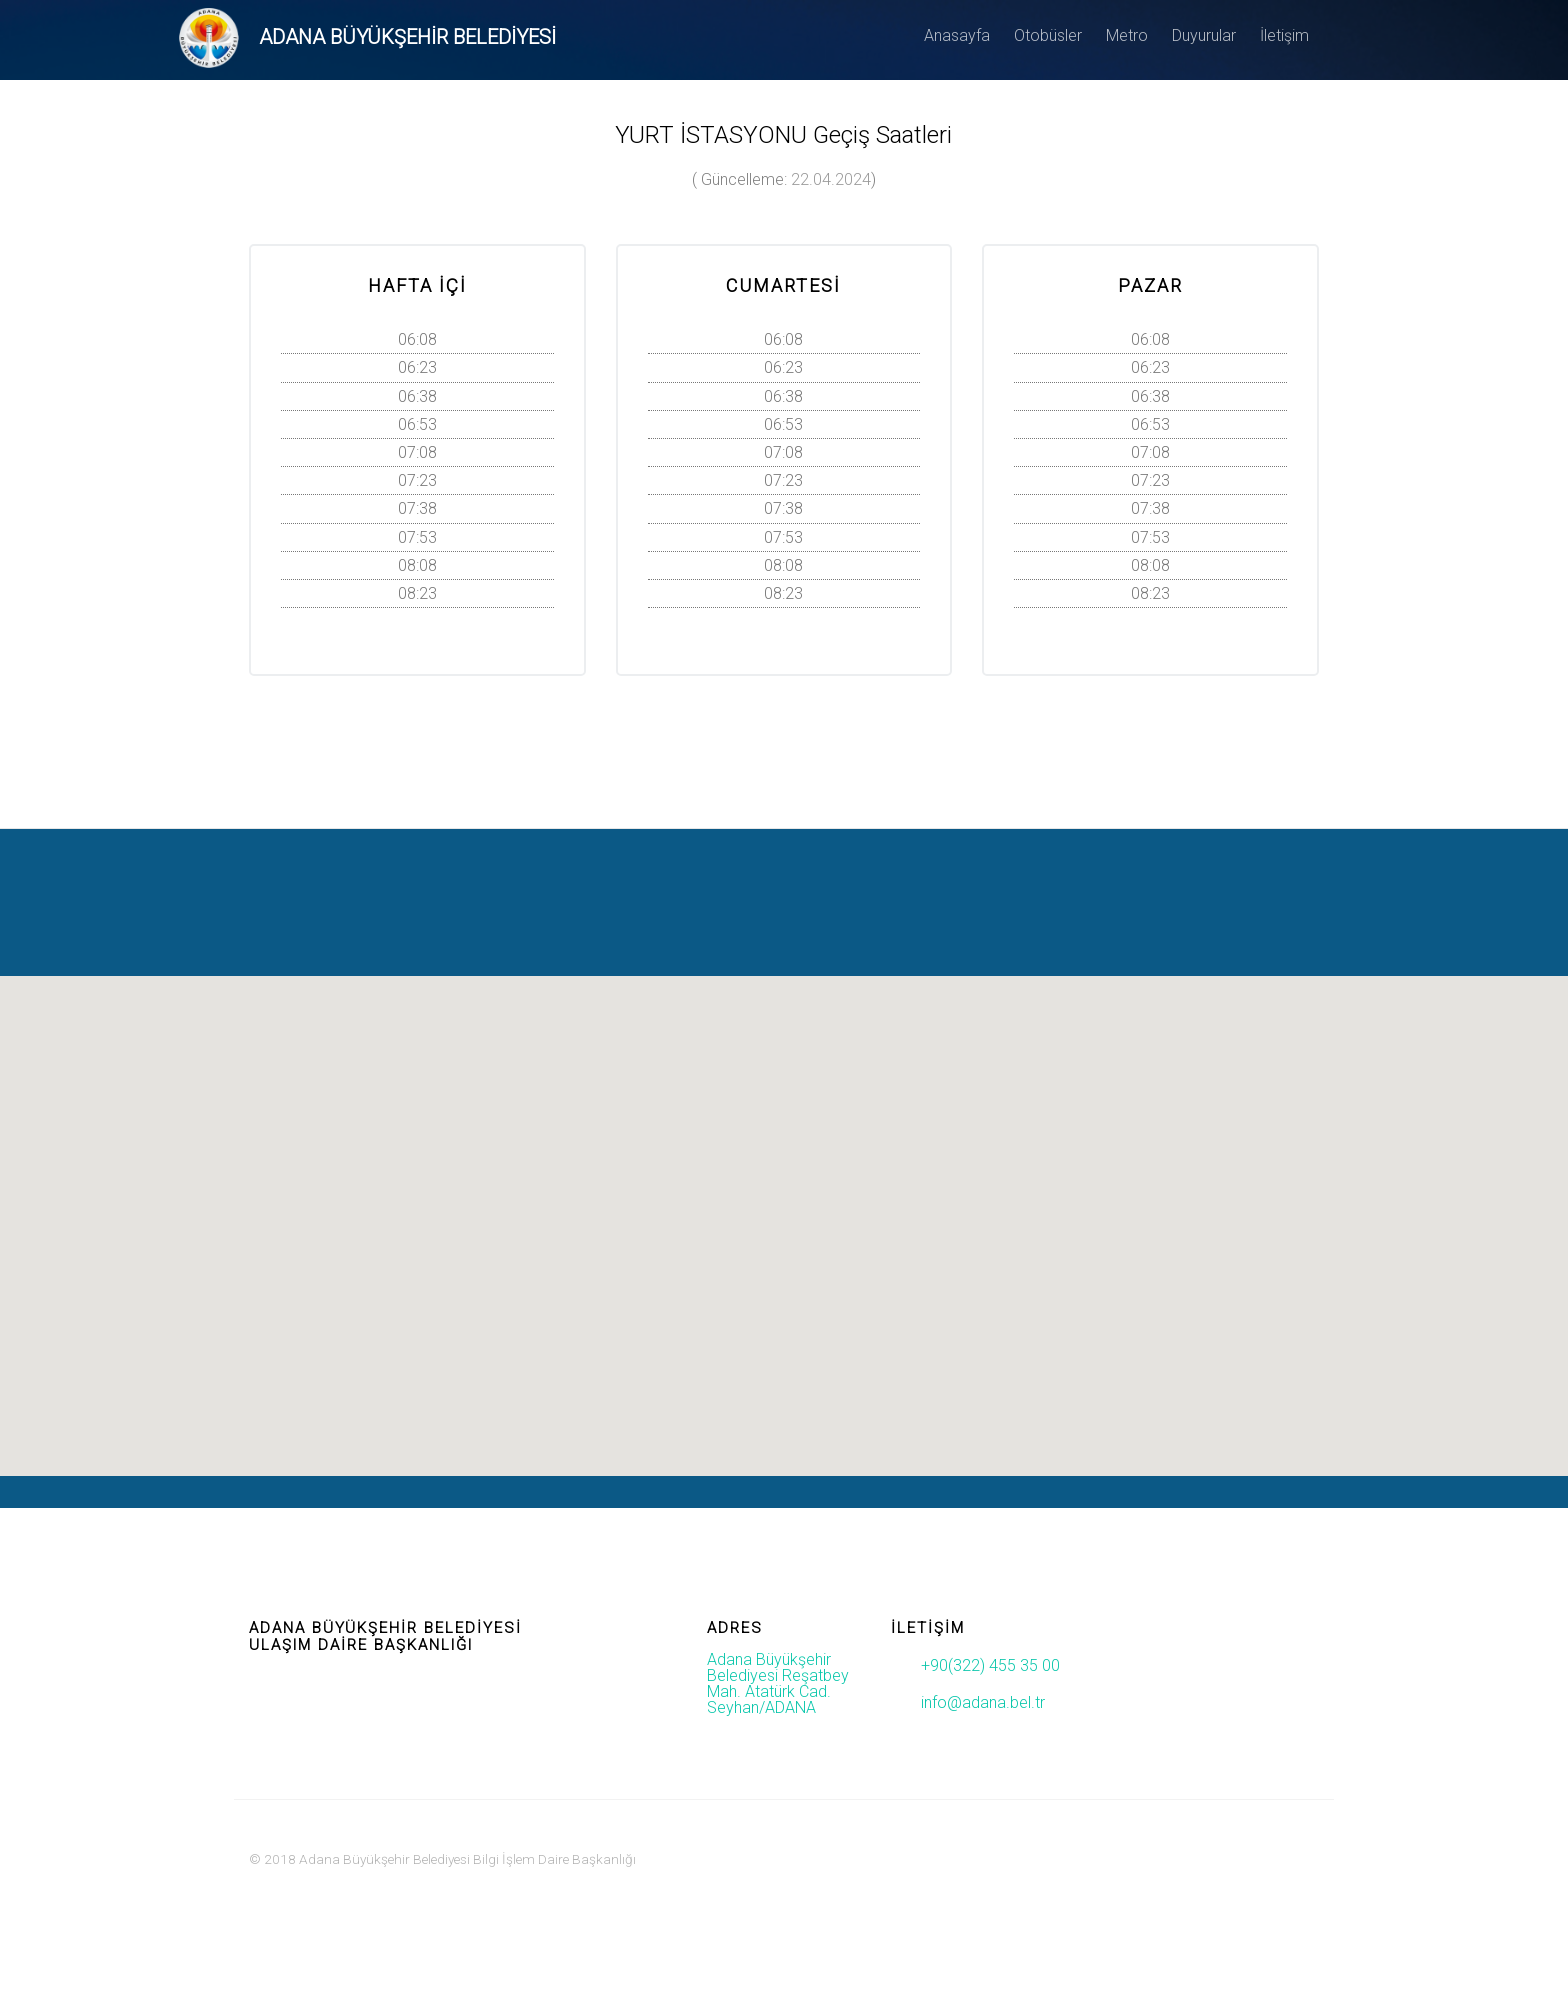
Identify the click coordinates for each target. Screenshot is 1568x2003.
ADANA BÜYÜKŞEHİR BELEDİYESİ (407, 37)
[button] (784, 1207)
